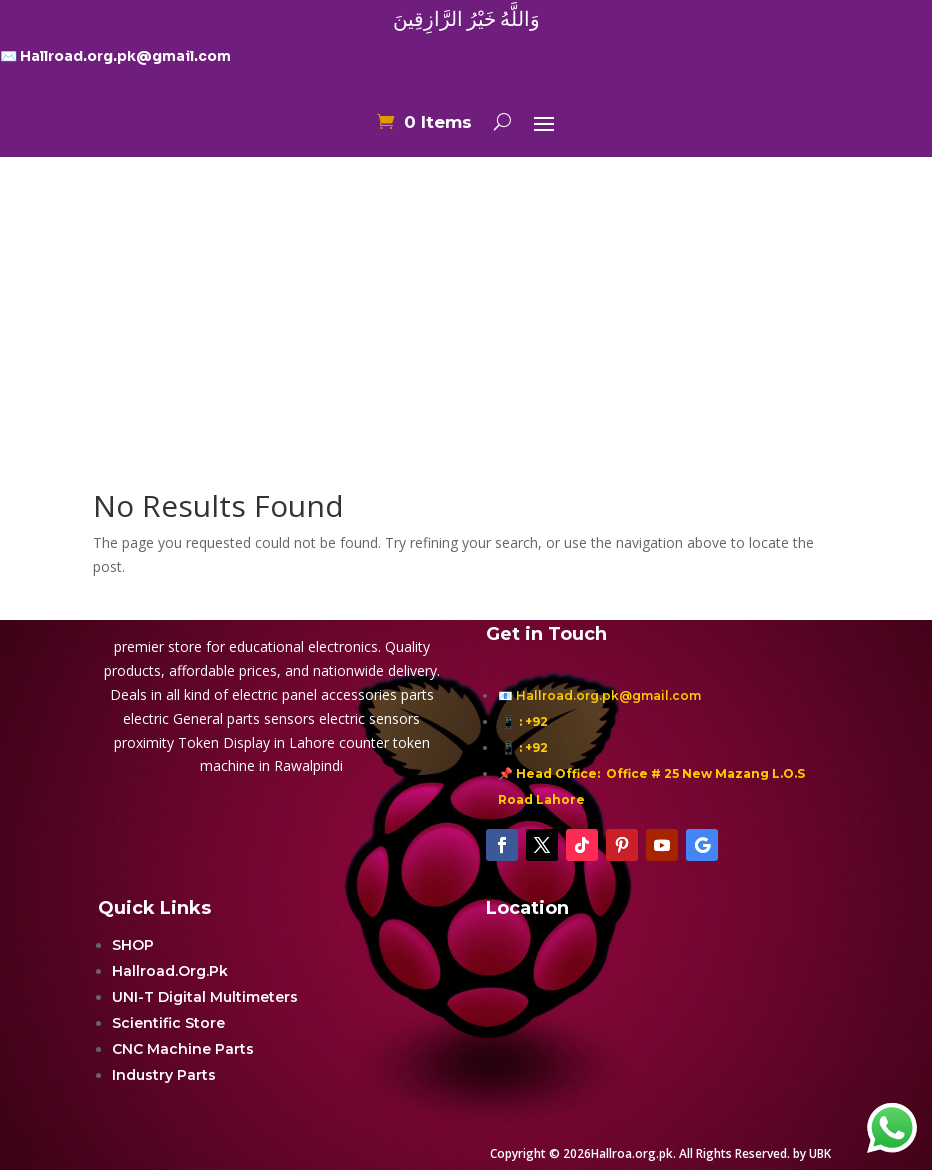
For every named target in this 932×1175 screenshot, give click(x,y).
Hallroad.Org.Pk (170, 971)
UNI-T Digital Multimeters (205, 997)
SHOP (133, 945)
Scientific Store (168, 1023)
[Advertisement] (466, 283)
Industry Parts (164, 1075)
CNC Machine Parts (183, 1049)
